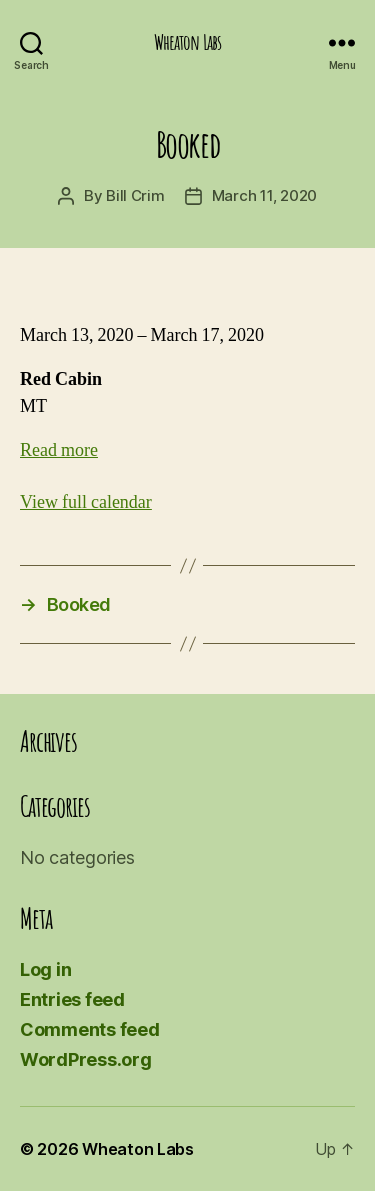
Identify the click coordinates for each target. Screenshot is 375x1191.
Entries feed (72, 999)
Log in (45, 969)
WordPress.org (86, 1059)
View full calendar (86, 502)
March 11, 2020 (264, 195)
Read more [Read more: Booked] (59, 450)
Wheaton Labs (188, 42)
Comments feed (90, 1029)
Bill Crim (135, 195)
